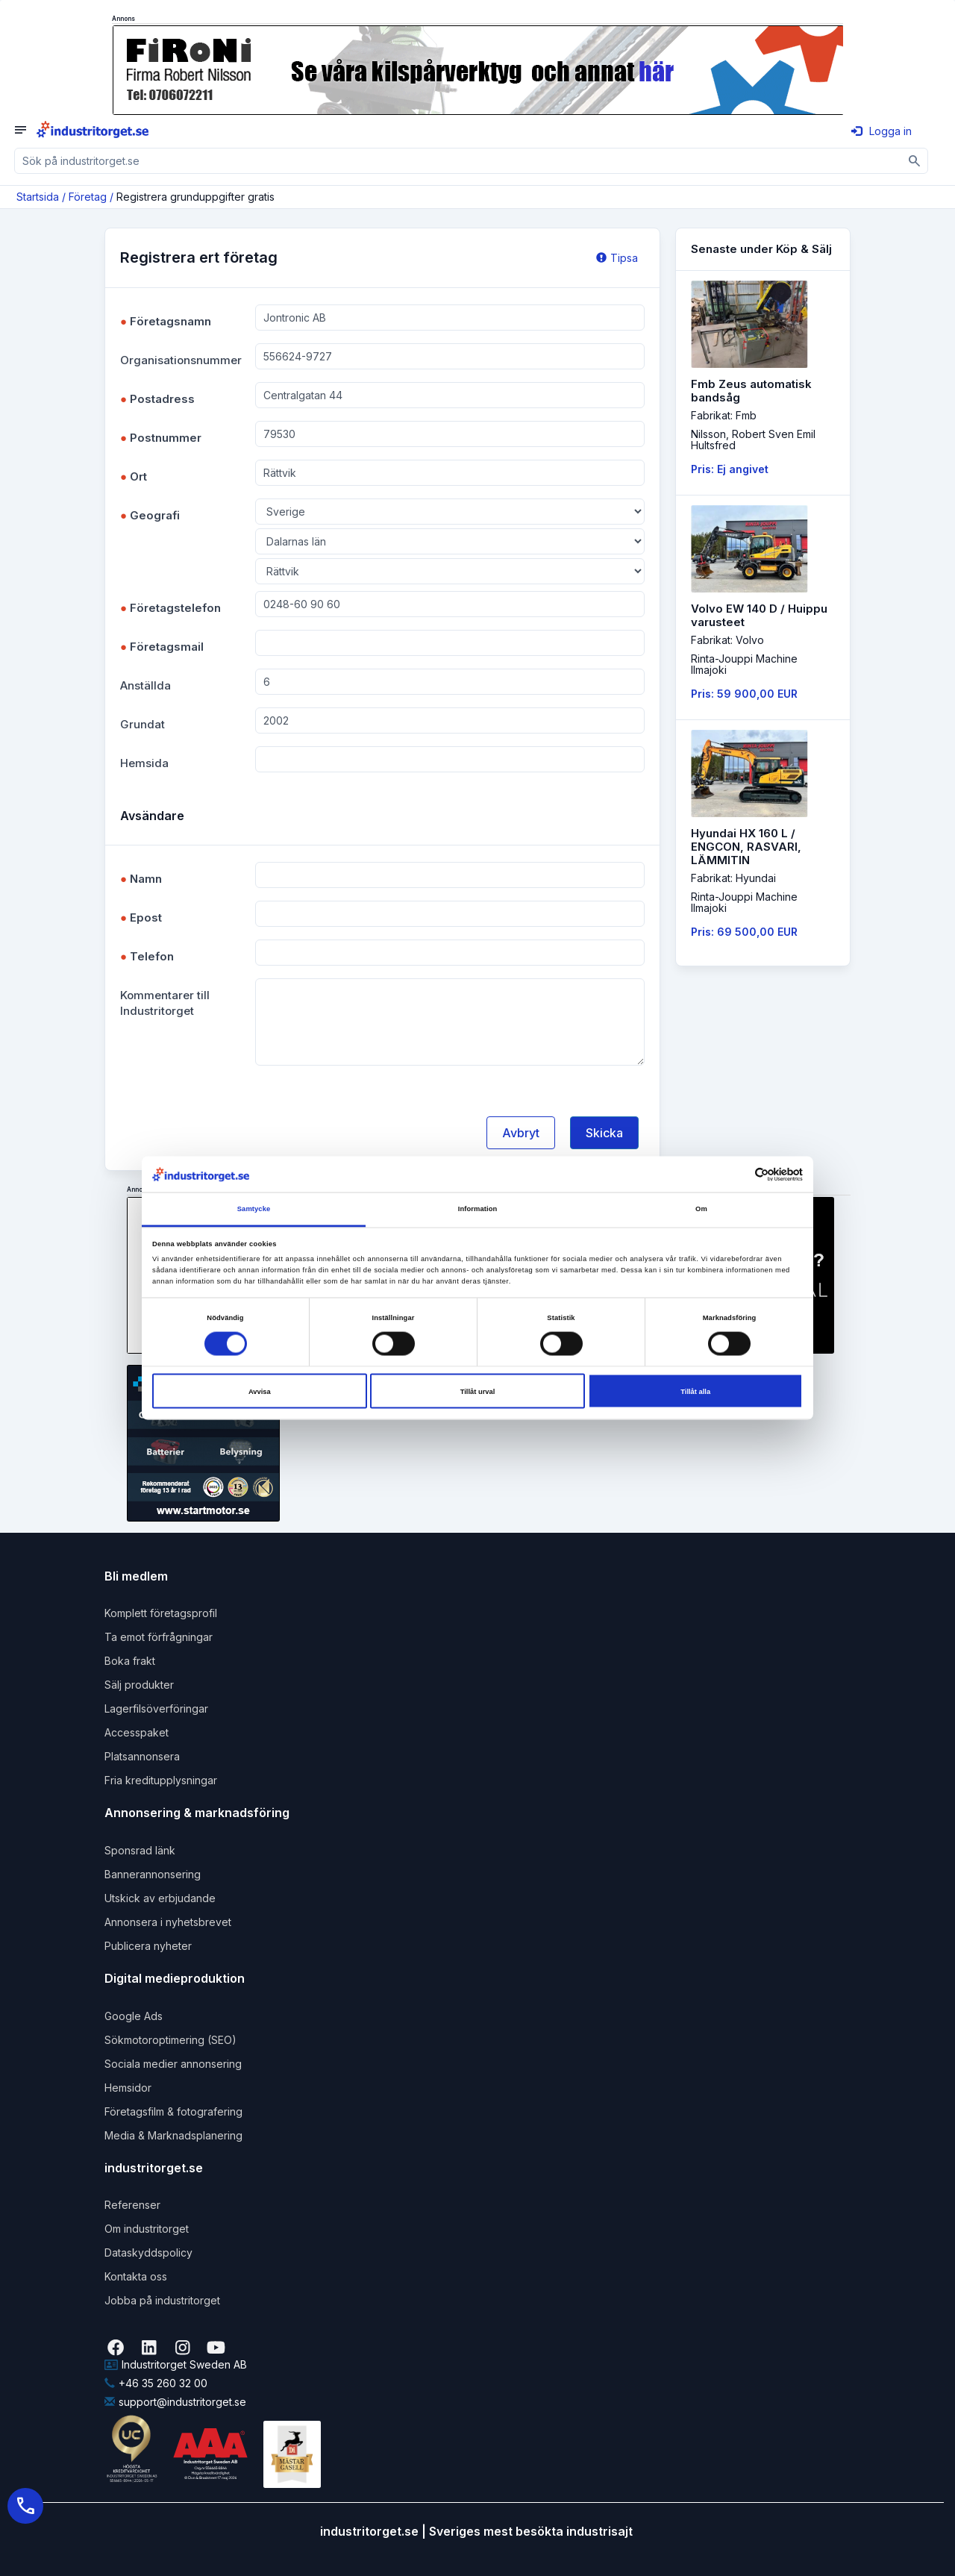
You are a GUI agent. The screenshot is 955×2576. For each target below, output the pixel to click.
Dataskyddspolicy (148, 2252)
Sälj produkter (139, 1684)
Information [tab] (478, 1209)
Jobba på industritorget (162, 2300)
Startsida (37, 196)
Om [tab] (701, 1209)
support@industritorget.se (175, 2401)
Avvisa (259, 1391)
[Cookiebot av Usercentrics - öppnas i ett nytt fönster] (737, 1174)
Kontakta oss (135, 2276)
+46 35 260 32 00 (155, 2383)
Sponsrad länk (139, 1850)
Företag (88, 196)
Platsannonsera (142, 1756)
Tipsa (617, 257)
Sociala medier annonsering (173, 2063)
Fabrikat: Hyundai (733, 878)
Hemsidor (127, 2087)
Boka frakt (129, 1660)
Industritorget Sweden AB (175, 2364)
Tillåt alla (695, 1391)
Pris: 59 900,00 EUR (744, 693)
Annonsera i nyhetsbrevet (167, 1922)
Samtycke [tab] (254, 1209)
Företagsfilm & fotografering (173, 2111)
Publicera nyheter (148, 1945)
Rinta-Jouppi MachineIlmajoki (744, 664)
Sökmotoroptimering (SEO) (170, 2039)
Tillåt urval (477, 1391)
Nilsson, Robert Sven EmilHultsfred (753, 439)
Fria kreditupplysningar (160, 1780)
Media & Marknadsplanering (173, 2135)
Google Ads (133, 2016)
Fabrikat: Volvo (727, 640)
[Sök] (915, 161)
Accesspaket (136, 1732)
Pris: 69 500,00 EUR (744, 931)
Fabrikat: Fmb (724, 415)
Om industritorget (146, 2228)
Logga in (881, 131)
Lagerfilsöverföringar (156, 1708)
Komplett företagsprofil (160, 1613)
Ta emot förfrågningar (158, 1637)
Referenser (132, 2204)
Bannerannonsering (152, 1874)
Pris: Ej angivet (729, 469)
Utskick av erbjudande (160, 1898)
